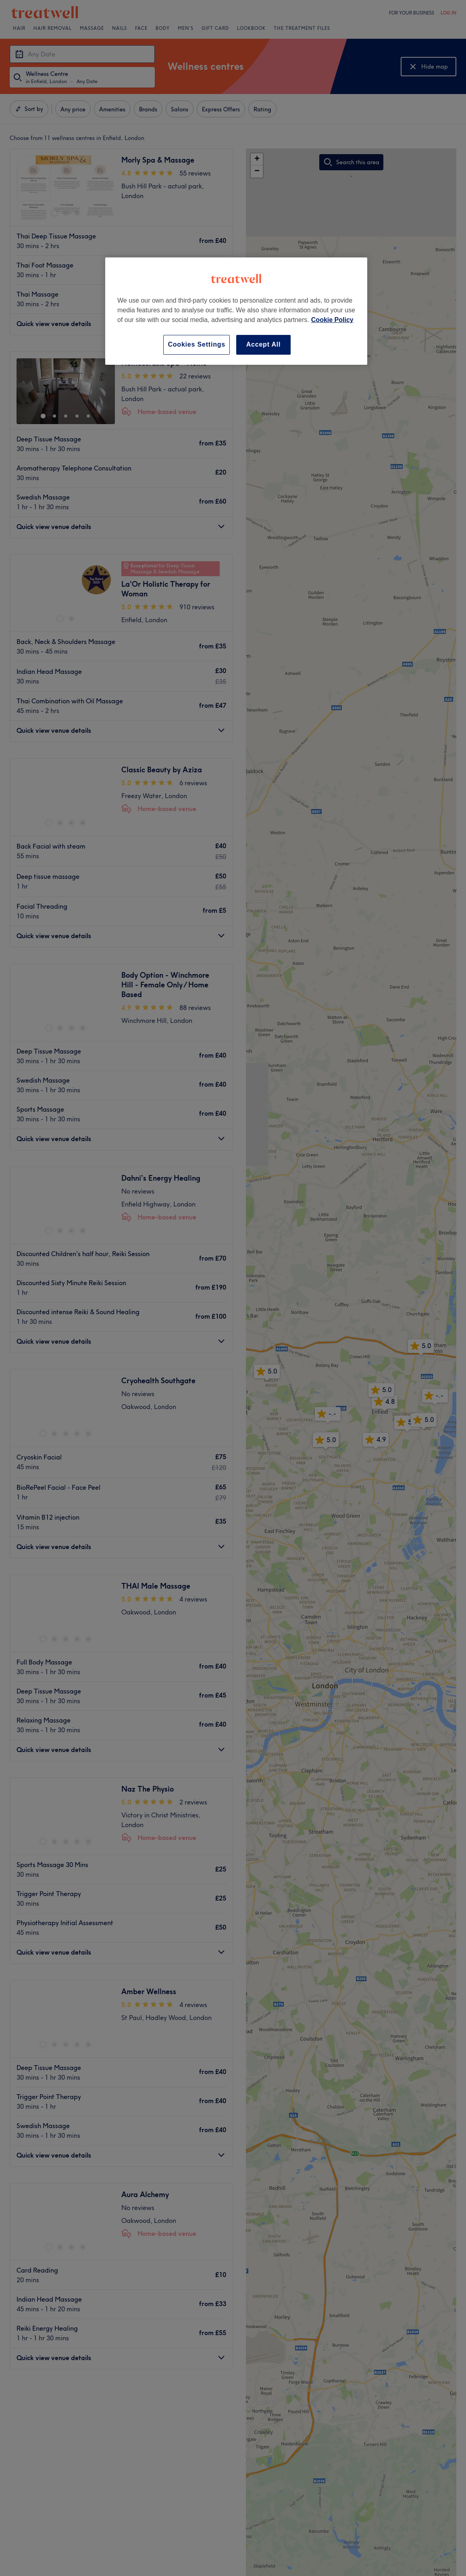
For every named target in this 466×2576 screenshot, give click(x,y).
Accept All (263, 344)
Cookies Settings (196, 344)
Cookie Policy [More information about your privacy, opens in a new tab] (332, 319)
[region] (236, 310)
